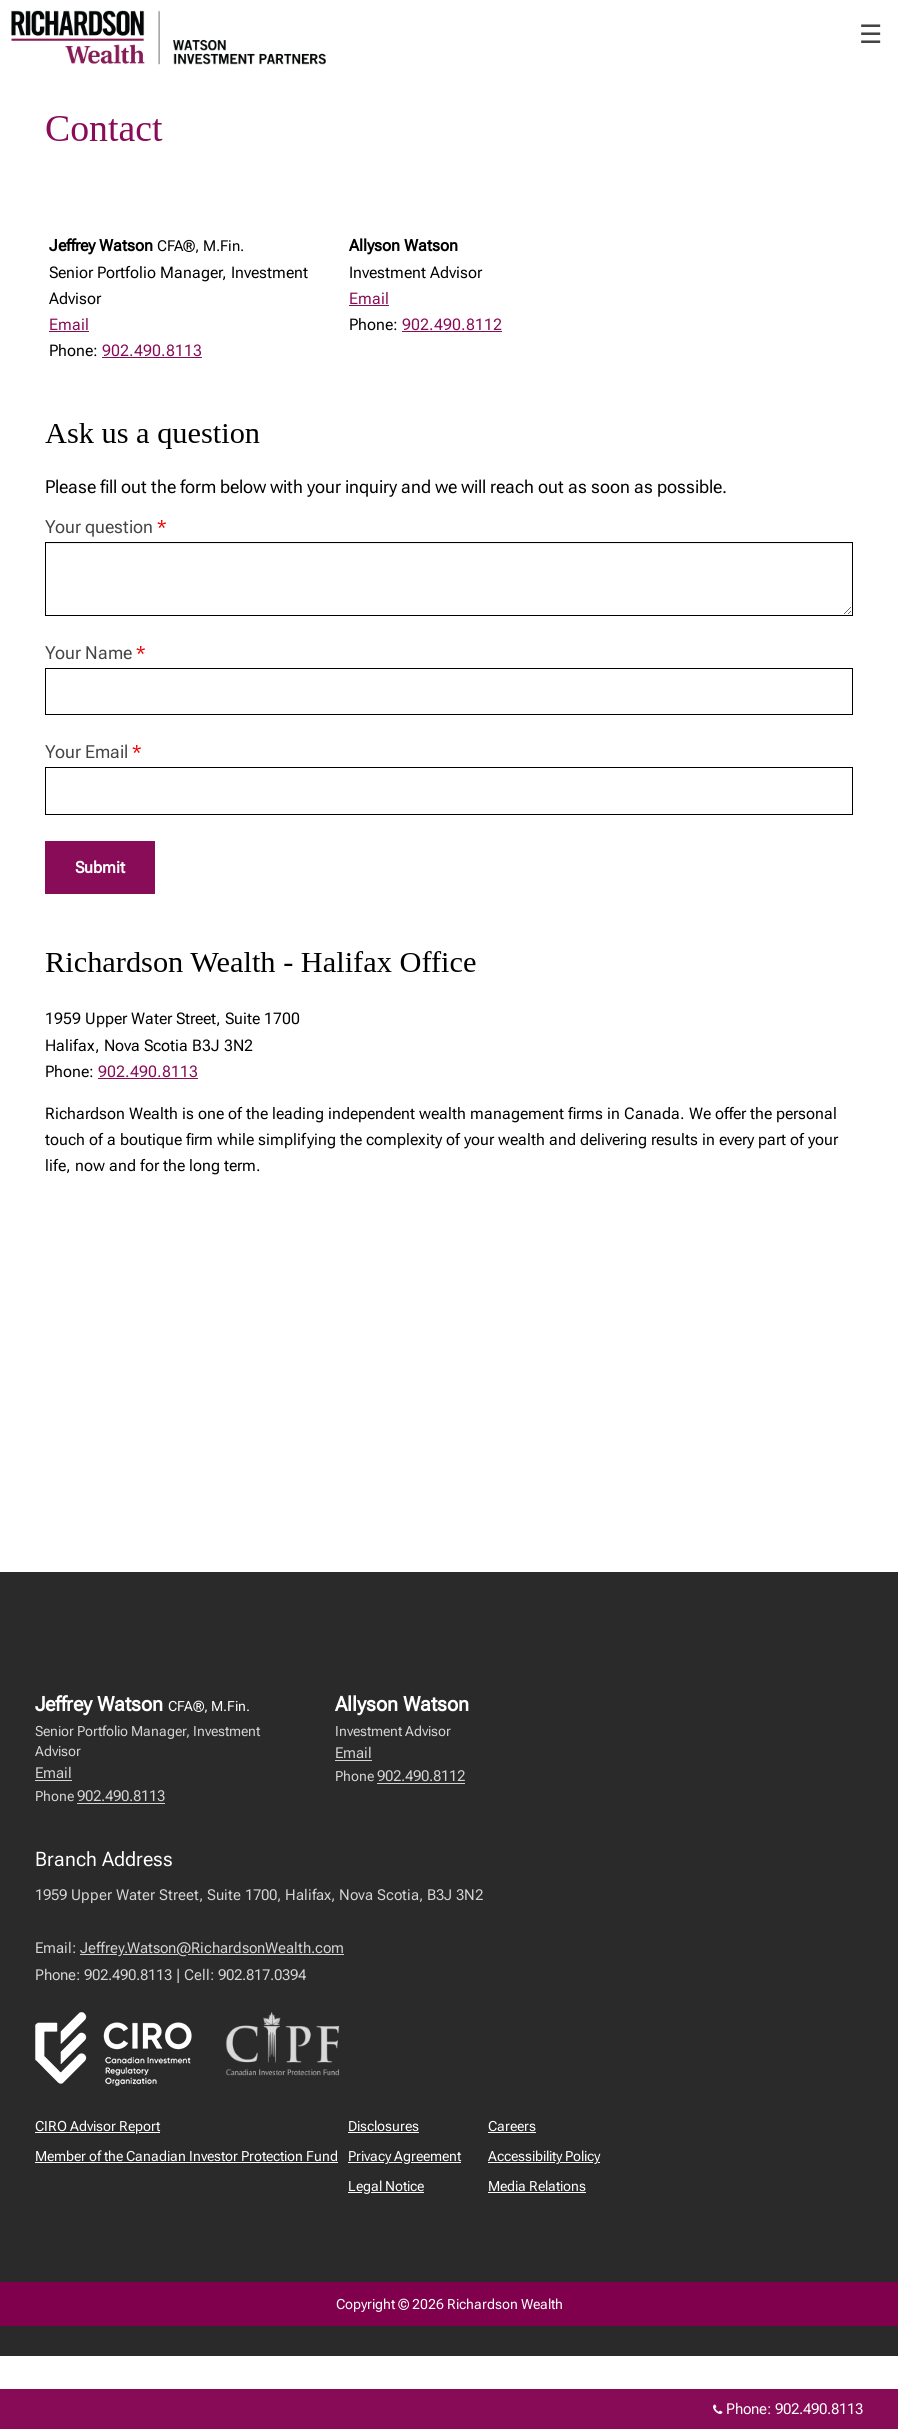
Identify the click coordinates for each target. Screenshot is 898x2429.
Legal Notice (386, 2186)
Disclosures (383, 2126)
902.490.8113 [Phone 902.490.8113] (819, 2409)
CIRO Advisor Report (97, 2126)
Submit (100, 867)
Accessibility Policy (544, 2156)
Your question (105, 526)
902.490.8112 (452, 324)
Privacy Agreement (404, 2156)
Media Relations (537, 2186)
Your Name (95, 652)
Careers (512, 2126)
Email (69, 324)
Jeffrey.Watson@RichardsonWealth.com (212, 1948)
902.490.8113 (152, 350)
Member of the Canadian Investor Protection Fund (186, 2156)
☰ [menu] (870, 34)
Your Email (93, 751)
